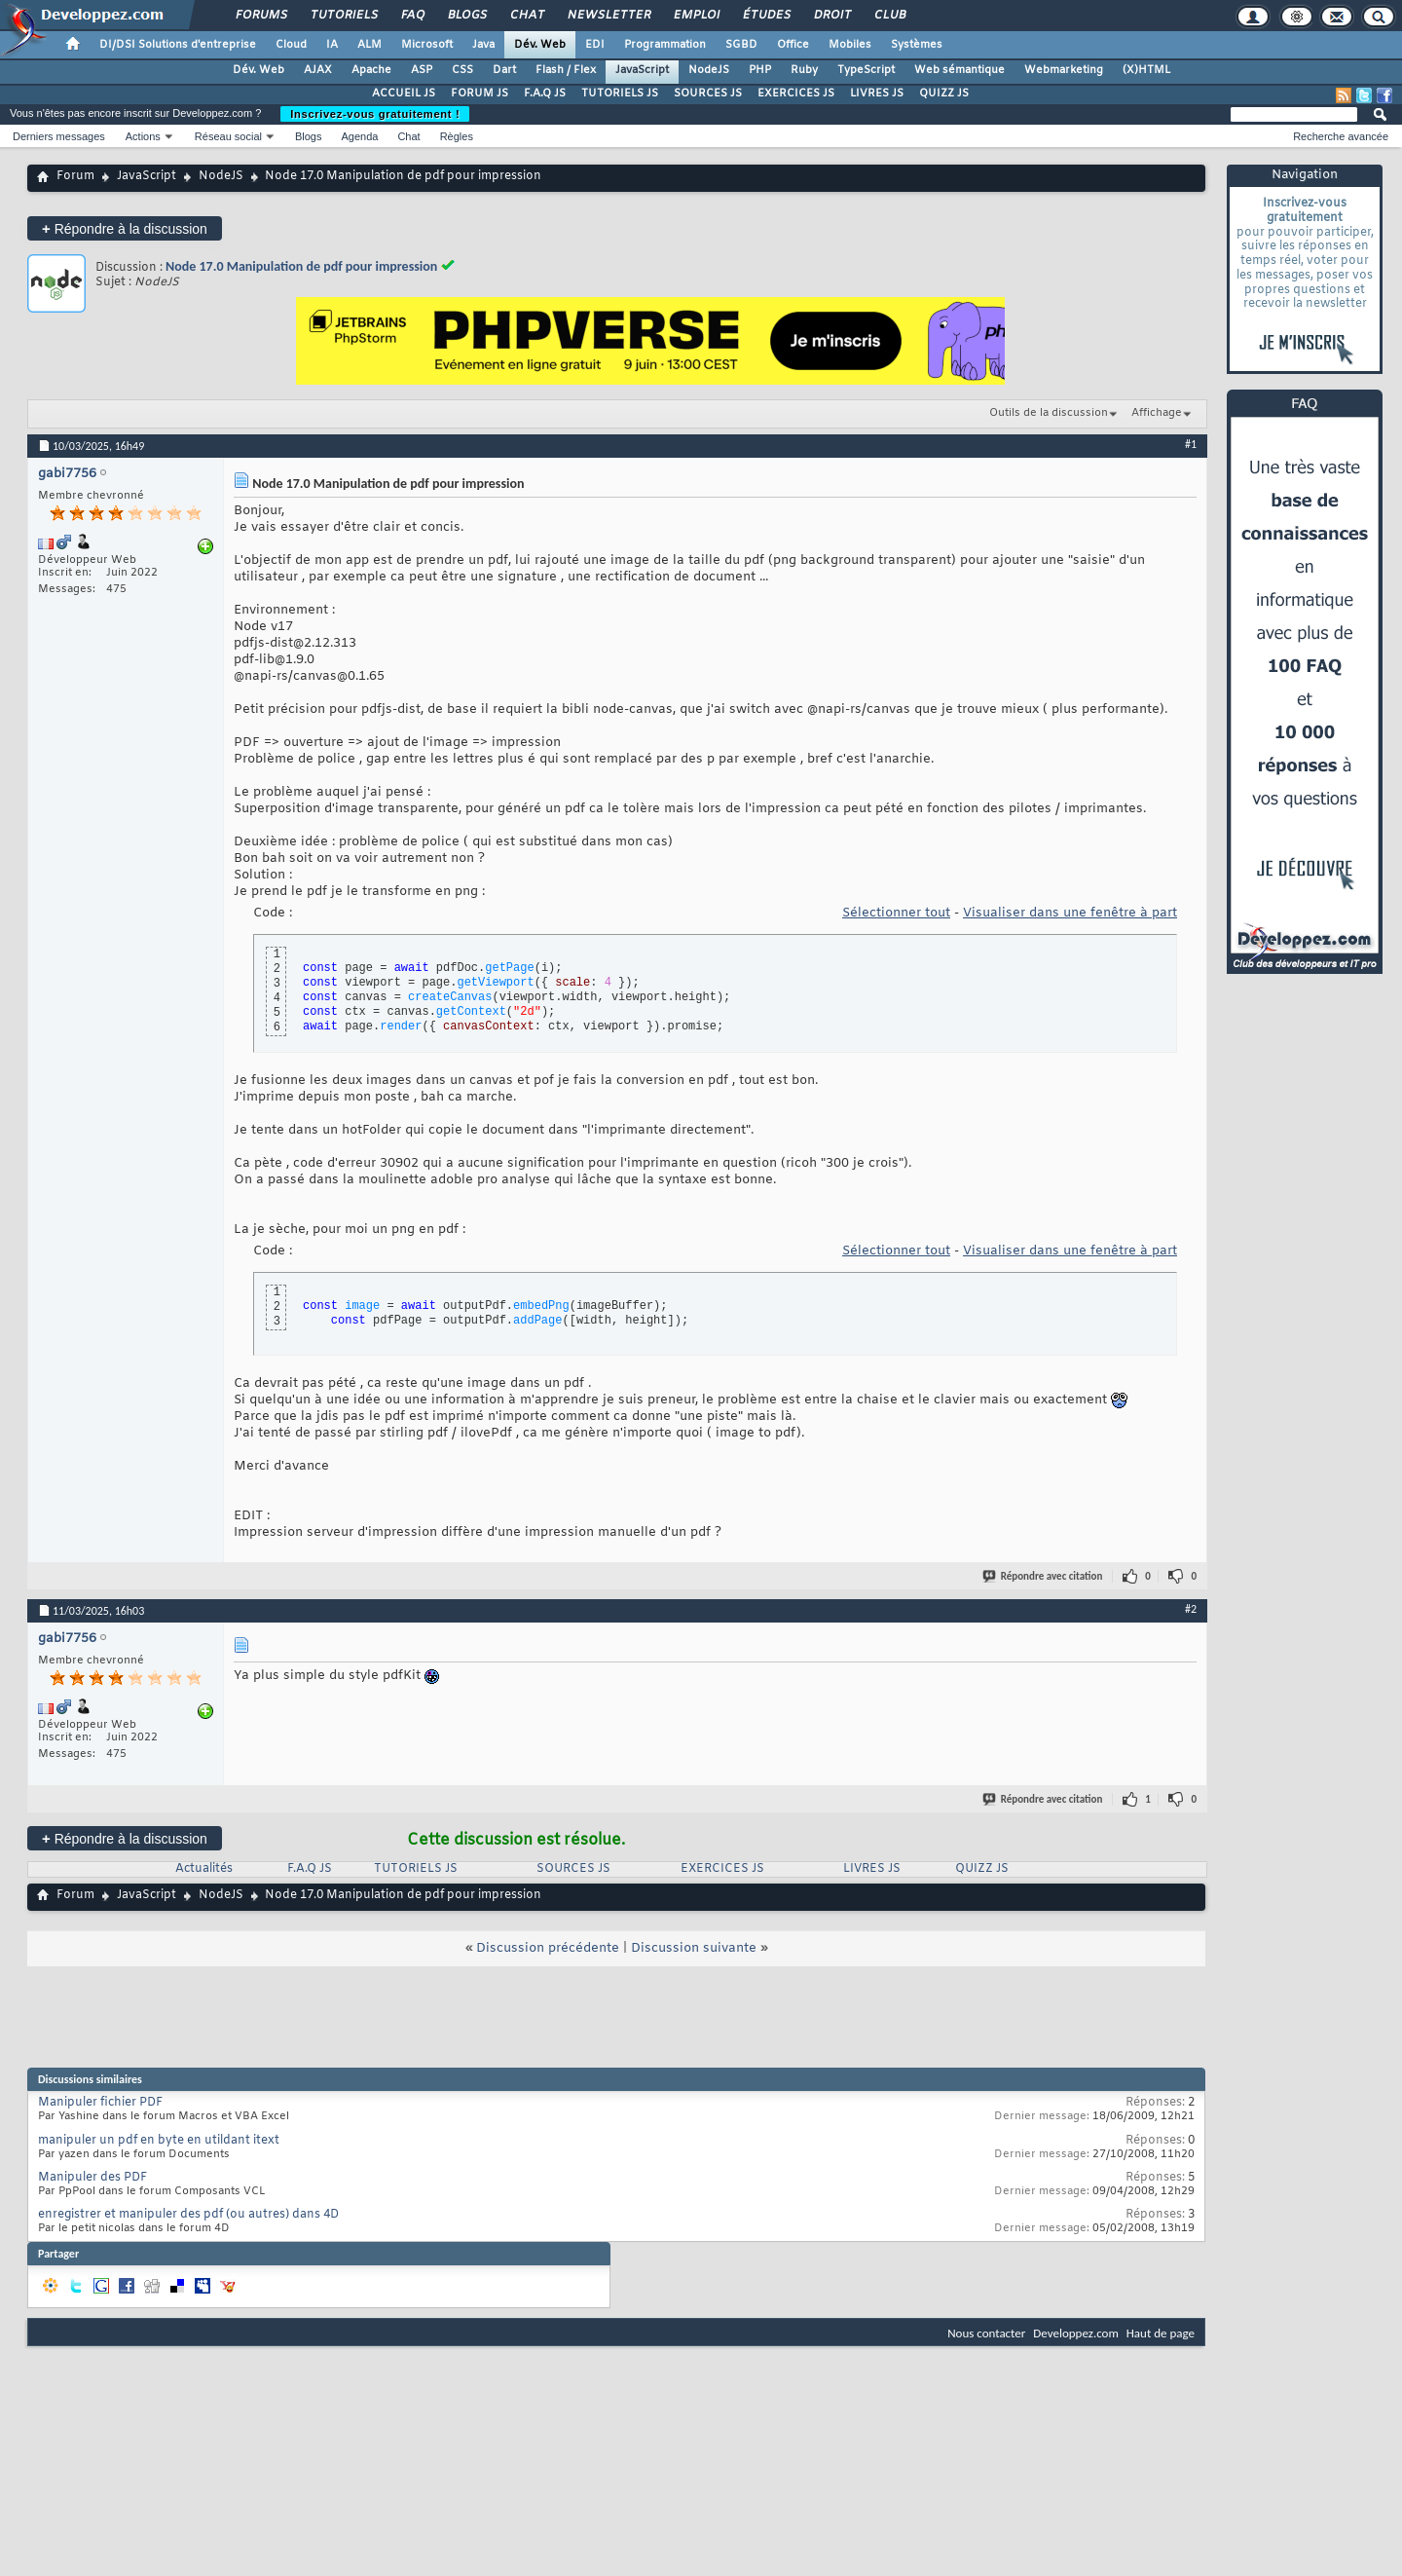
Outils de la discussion (1048, 413)
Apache (371, 70)
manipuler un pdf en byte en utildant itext (158, 2140)
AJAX (318, 70)
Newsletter (608, 15)
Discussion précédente (547, 1948)
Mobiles (850, 45)
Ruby (804, 70)
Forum (75, 176)
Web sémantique (959, 70)
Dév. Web (540, 45)
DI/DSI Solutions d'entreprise (177, 45)
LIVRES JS (877, 93)
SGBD (741, 45)
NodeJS (708, 70)
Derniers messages (59, 136)
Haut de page (1160, 2333)
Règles (456, 136)
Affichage (1156, 413)
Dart (504, 70)
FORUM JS (479, 93)
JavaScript (642, 70)
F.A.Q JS (545, 93)
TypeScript (866, 70)
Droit (831, 15)
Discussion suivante (693, 1948)
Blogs (466, 15)
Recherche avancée (1340, 136)
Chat (526, 15)
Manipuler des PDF (92, 2177)
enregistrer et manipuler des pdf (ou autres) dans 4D (188, 2214)
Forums (260, 15)
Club (888, 15)
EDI (595, 45)
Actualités (204, 1869)
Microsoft (427, 45)
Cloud (291, 45)
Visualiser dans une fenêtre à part (1070, 913)
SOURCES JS (708, 93)
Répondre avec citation (1043, 1576)
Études (766, 15)
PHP (760, 70)
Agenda (359, 136)
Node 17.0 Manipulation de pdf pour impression (301, 266)
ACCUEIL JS (403, 93)
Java (483, 45)
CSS (462, 70)
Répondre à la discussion (124, 228)
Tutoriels (343, 15)
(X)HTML (1146, 70)
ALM (369, 45)
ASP (421, 70)
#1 (1191, 444)
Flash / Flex (565, 70)
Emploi (695, 15)
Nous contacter (986, 2333)
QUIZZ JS (944, 93)
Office (793, 45)
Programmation (665, 45)
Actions (143, 136)
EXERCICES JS (795, 93)
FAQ (411, 15)
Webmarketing (1063, 70)
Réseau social (228, 136)
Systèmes (916, 45)
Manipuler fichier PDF (100, 2102)
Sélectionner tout (896, 913)
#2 (1191, 1609)
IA (332, 45)
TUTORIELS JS (619, 93)
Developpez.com (1076, 2333)
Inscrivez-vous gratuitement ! (375, 114)
